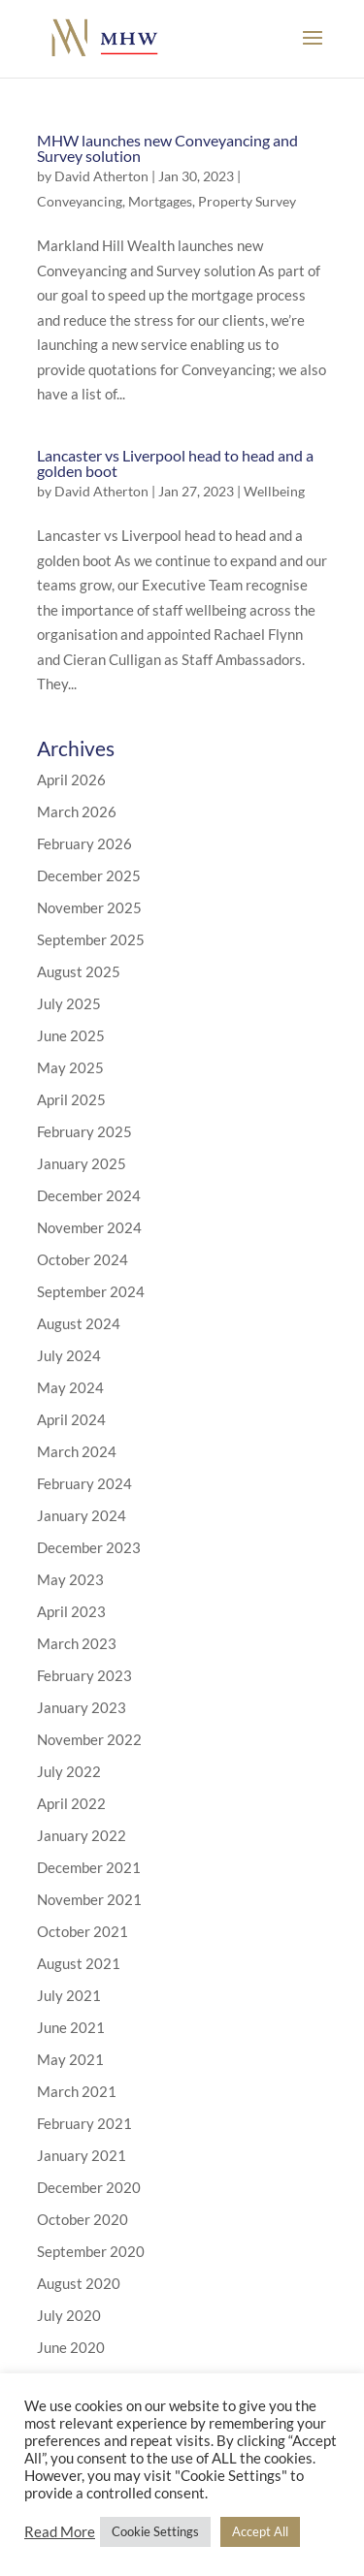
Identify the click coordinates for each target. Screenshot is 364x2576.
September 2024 (91, 1291)
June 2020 (71, 2347)
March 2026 (76, 811)
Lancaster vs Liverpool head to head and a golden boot (175, 463)
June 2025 (71, 1035)
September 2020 (91, 2251)
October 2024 (82, 1259)
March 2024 (76, 1451)
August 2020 (78, 2283)
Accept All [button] (260, 2531)
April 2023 (71, 1611)
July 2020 (69, 2315)
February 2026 (84, 843)
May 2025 (70, 1067)
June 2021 (71, 2027)
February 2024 (84, 1483)
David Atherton (101, 176)
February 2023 (84, 1675)
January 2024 (81, 1515)
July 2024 (69, 1355)
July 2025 (69, 1003)
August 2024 (78, 1323)
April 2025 (71, 1099)
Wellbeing (274, 491)
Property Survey (247, 201)
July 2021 (69, 1995)
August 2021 (78, 1963)
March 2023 (76, 1643)
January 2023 (81, 1707)
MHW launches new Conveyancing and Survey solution (167, 148)
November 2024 (89, 1227)
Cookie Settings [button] (155, 2531)
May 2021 (70, 2059)
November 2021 (89, 1899)
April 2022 (71, 1803)
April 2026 (71, 779)
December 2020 (89, 2187)
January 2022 (81, 1835)
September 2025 (91, 939)
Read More (59, 2532)
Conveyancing (79, 201)
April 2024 (71, 1419)
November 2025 (89, 907)
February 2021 (84, 2123)
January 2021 (81, 2155)
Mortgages (160, 201)
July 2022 (69, 1771)
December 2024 (89, 1195)
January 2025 (81, 1163)
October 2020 (82, 2219)
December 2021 (89, 1867)
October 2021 (82, 1931)
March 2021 (76, 2091)
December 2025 (89, 875)
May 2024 (70, 1387)
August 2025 (78, 971)
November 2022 (89, 1739)
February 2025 (84, 1131)
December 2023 (89, 1547)
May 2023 (70, 1579)
